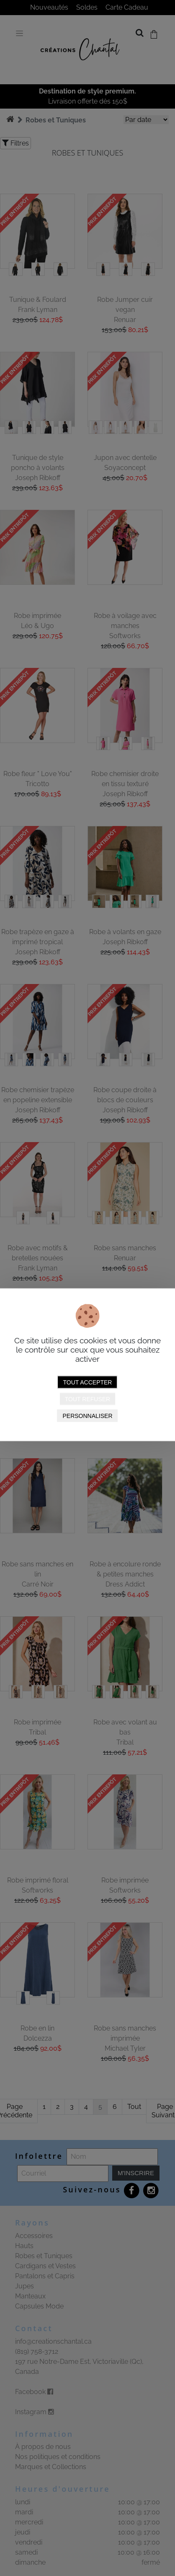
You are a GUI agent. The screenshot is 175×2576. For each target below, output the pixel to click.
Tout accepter (87, 1382)
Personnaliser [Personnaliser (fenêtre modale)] (87, 1415)
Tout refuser (87, 1398)
